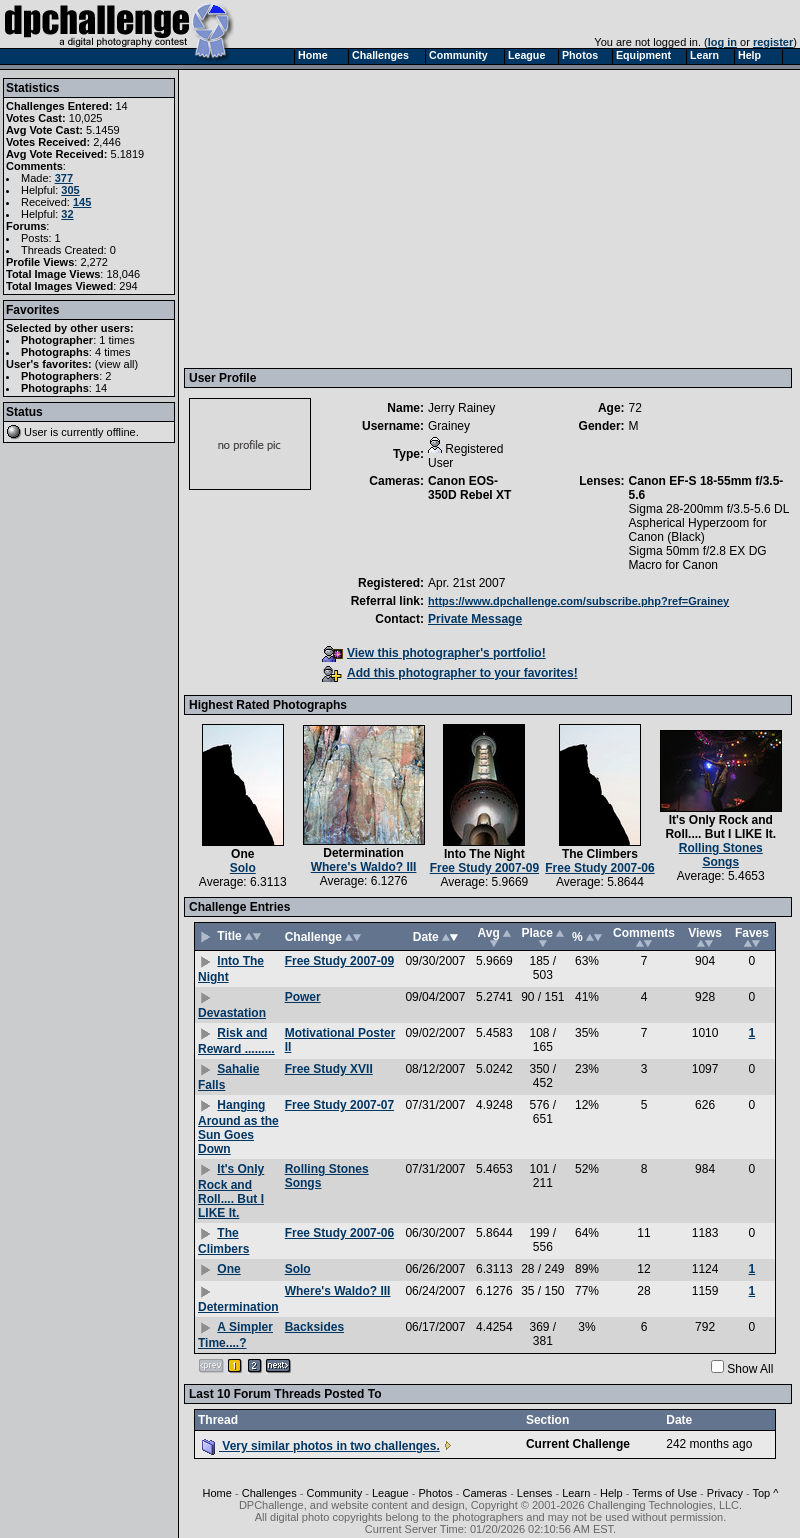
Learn (576, 1493)
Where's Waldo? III (364, 867)
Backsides (314, 1327)
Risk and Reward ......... (236, 1041)
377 (64, 178)
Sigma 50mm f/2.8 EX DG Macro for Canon (698, 558)
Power (303, 997)
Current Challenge (578, 1444)
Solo (243, 868)
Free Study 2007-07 (339, 1105)
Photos (435, 1493)
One (242, 854)
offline (121, 432)
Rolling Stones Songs (721, 855)
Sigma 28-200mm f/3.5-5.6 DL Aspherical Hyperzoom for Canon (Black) (709, 523)
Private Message (475, 619)
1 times (116, 340)
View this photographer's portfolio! (434, 653)
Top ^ (765, 1493)
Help (611, 1493)
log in (722, 42)
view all (117, 364)
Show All (750, 1369)
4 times (112, 352)
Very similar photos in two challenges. (321, 1446)
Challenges (269, 1493)
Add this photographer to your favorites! (450, 673)
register (773, 42)
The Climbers (600, 854)
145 (82, 202)
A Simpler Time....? (235, 1335)
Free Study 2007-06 (599, 868)
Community (335, 1493)
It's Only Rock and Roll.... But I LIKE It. (720, 827)
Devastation (232, 1013)
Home (217, 1493)
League (390, 1493)
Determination (363, 853)
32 (67, 214)
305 (70, 190)
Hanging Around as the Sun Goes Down (238, 1127)
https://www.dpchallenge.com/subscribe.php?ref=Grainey (578, 601)
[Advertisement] (490, 218)
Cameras (484, 1493)
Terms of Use (664, 1493)
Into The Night (484, 854)
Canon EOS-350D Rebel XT (469, 488)
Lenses (534, 1493)
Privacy (725, 1493)
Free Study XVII (329, 1069)
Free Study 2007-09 (484, 868)
